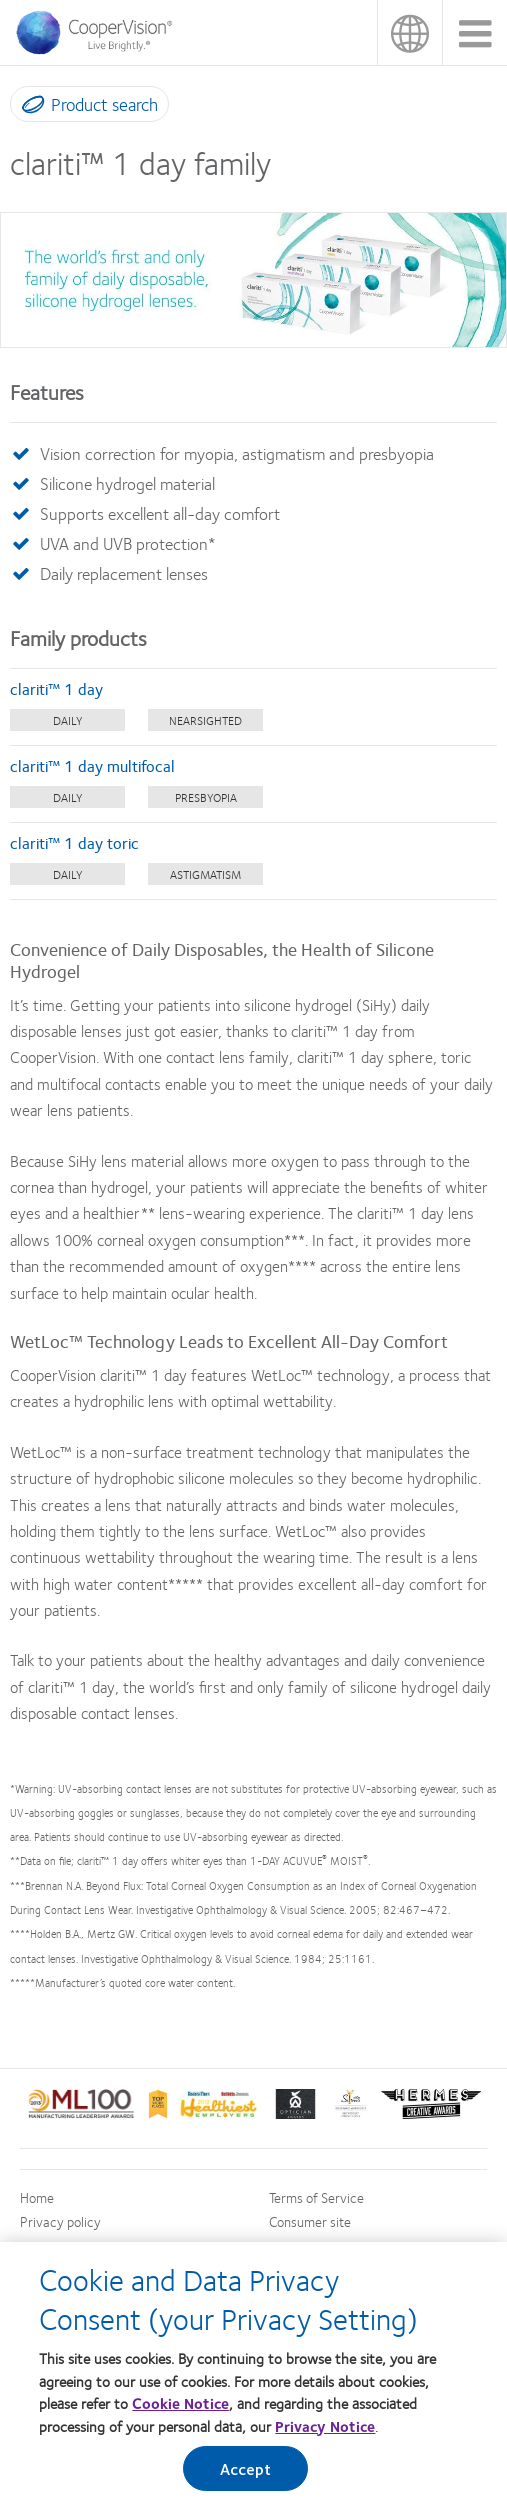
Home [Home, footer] (37, 2197)
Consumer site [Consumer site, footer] (310, 2221)
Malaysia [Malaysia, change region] (409, 32)
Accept (246, 2468)
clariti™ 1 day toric (74, 842)
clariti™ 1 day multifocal (92, 765)
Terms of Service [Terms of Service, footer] (316, 2197)
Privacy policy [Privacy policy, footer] (60, 2221)
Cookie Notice (180, 2403)
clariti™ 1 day (56, 688)
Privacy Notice (325, 2426)
